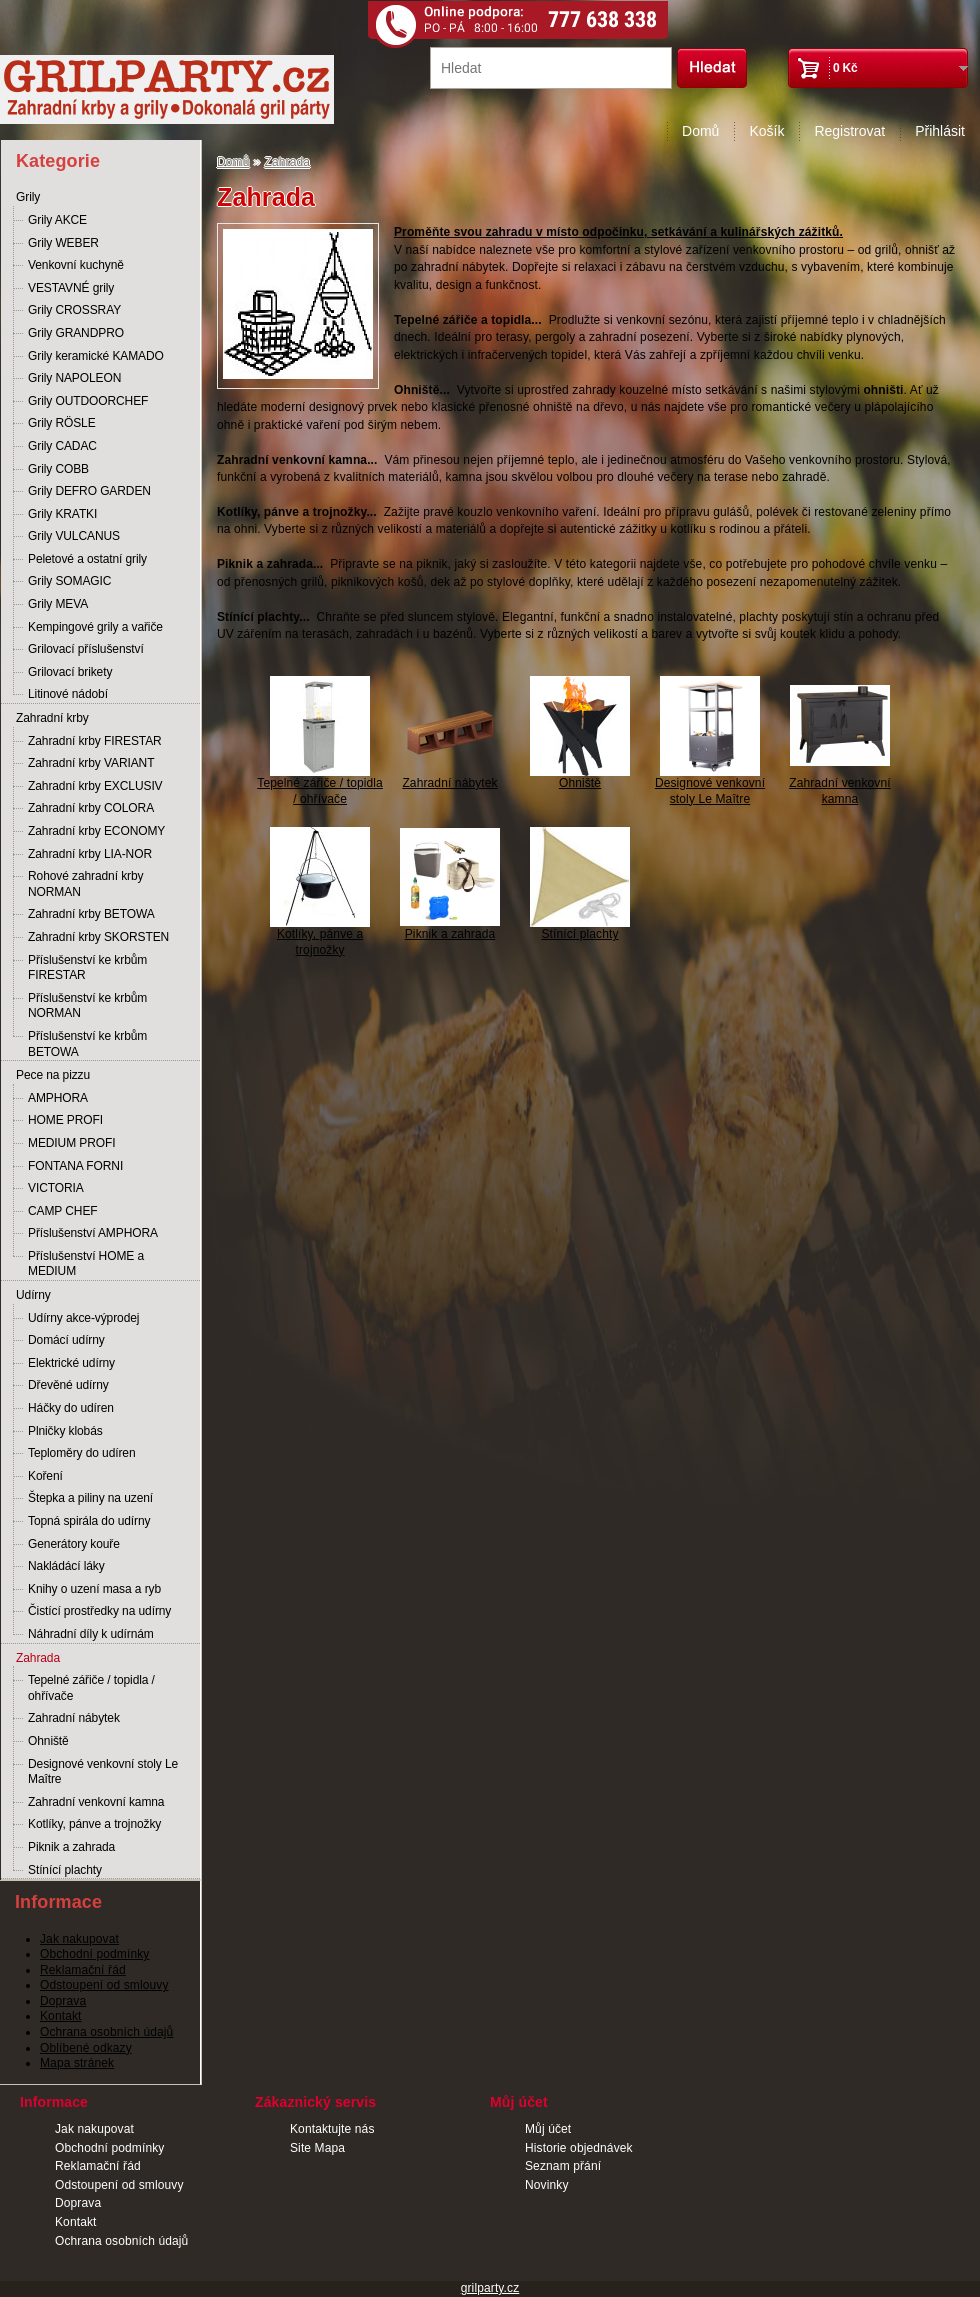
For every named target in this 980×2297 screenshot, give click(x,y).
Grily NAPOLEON (74, 378)
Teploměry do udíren (82, 1453)
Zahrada (38, 1658)
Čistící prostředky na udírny (99, 1611)
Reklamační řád (83, 1970)
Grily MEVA (58, 604)
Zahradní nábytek (74, 1718)
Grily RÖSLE (62, 423)
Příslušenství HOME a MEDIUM (86, 1264)
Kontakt (61, 2016)
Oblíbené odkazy (86, 2048)
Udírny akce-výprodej (83, 1318)
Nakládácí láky (66, 1566)
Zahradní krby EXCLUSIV (95, 786)
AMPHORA (58, 1098)
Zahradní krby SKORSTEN (98, 937)
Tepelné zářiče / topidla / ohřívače (91, 1688)
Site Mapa (317, 2148)
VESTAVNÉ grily (71, 288)
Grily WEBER (63, 243)
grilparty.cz (490, 2288)
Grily (28, 197)
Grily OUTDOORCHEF (88, 401)
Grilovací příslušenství (86, 649)
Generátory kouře (74, 1544)
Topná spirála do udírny (89, 1521)
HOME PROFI (65, 1120)
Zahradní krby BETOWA (91, 914)
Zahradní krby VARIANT (91, 763)
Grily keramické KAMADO (96, 356)
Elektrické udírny (71, 1363)
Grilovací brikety (70, 672)
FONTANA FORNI (75, 1166)
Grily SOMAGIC (69, 581)
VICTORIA (56, 1188)
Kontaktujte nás (332, 2129)
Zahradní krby (52, 718)
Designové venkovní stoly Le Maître (103, 1772)
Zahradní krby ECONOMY (96, 831)
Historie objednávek (579, 2148)
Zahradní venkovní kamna (96, 1802)
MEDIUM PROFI (71, 1143)
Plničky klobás (65, 1431)
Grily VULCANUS (74, 536)
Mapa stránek (77, 2063)
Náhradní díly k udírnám (91, 1634)
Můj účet (548, 2129)
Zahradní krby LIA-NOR (90, 854)
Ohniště (48, 1741)
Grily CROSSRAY (74, 310)
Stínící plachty (65, 1870)
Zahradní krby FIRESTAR (95, 741)
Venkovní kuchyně (76, 265)
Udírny (33, 1295)
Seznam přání (563, 2166)
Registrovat (849, 131)
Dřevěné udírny (68, 1385)
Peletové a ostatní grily (87, 559)
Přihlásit (940, 131)
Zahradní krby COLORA (91, 808)
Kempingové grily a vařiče (95, 627)
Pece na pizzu (53, 1075)
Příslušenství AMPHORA (93, 1233)
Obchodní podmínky (94, 1954)
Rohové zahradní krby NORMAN (85, 884)
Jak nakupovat (79, 1939)
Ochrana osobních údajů (106, 2032)
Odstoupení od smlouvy (104, 1985)
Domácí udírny (66, 1340)
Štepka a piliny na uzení (90, 1498)
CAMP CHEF (63, 1211)
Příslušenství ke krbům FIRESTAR (87, 968)
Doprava (63, 2001)
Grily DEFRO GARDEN (89, 491)
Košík (766, 131)
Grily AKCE (57, 220)
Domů (700, 131)
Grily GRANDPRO (76, 333)
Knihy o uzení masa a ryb (94, 1589)
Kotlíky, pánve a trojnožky (94, 1824)
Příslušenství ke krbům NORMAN (87, 1006)
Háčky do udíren (71, 1408)
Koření (45, 1476)
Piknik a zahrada (71, 1847)
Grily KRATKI (62, 514)
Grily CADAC (62, 446)
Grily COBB (58, 469)
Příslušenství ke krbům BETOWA (87, 1044)
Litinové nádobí (68, 694)
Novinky (547, 2185)
